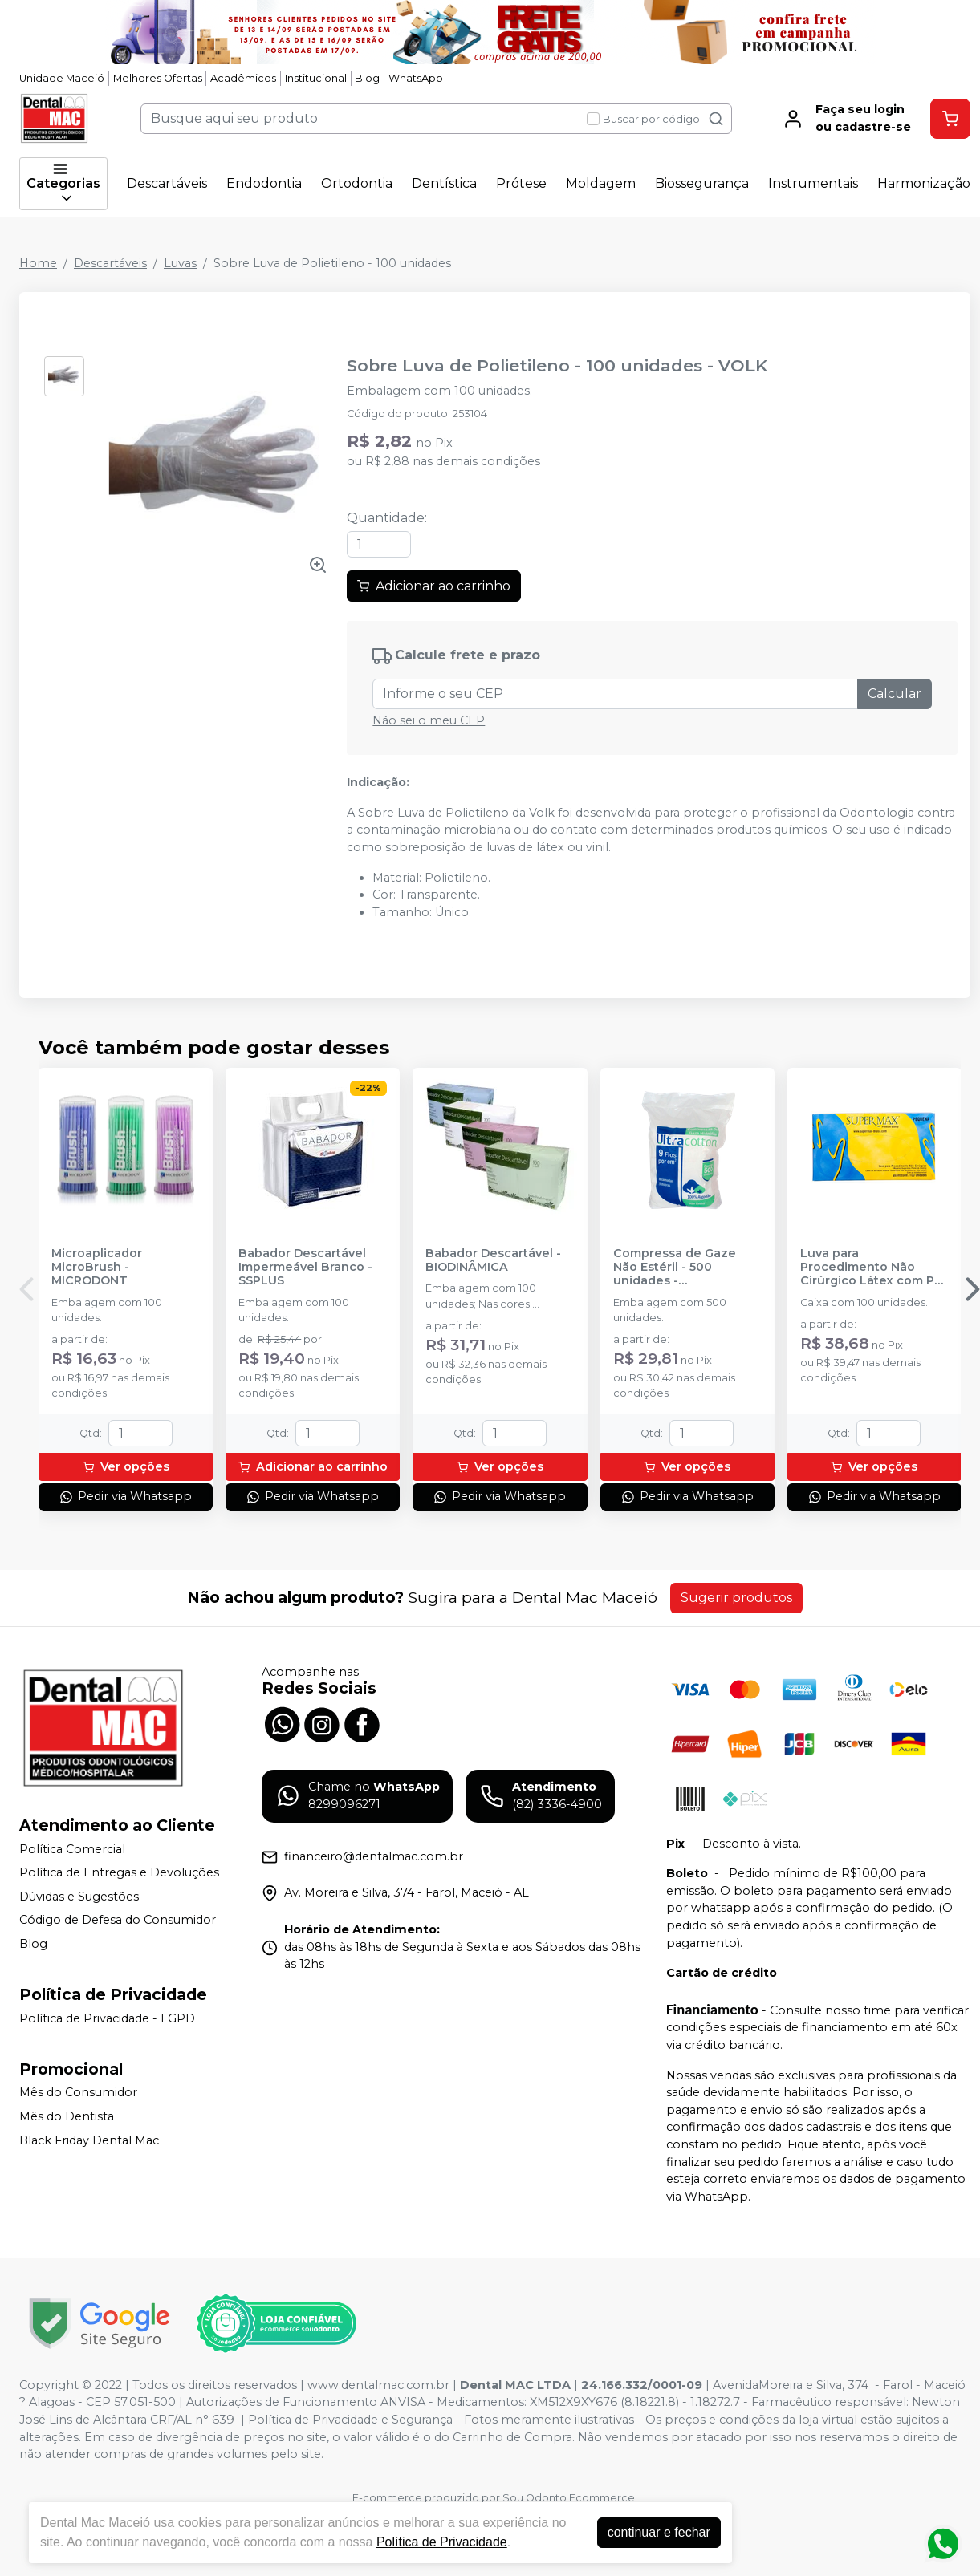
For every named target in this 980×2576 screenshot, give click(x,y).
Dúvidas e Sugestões (79, 1896)
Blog (367, 78)
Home (38, 263)
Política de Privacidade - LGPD (107, 2018)
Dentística (444, 183)
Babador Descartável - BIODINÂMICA (493, 1260)
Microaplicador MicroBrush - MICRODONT (96, 1267)
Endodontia (264, 183)
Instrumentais (813, 183)
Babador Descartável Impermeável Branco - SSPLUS (305, 1267)
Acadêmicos (243, 78)
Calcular (894, 693)
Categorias (63, 183)
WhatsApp (415, 78)
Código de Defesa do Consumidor (117, 1920)
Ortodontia (356, 183)
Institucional (316, 78)
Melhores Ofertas (157, 78)
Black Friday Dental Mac (89, 2140)
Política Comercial (72, 1849)
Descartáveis (167, 183)
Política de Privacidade (441, 2542)
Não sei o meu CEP (428, 720)
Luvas (180, 263)
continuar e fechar (659, 2532)
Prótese (521, 183)
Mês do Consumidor (78, 2093)
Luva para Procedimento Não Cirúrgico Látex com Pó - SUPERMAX (871, 1267)
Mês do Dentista (66, 2116)
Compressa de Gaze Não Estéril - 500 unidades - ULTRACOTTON (674, 1267)
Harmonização (923, 183)
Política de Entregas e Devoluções (119, 1872)
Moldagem (601, 183)
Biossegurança (702, 183)
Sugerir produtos (736, 1597)
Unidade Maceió (61, 78)
